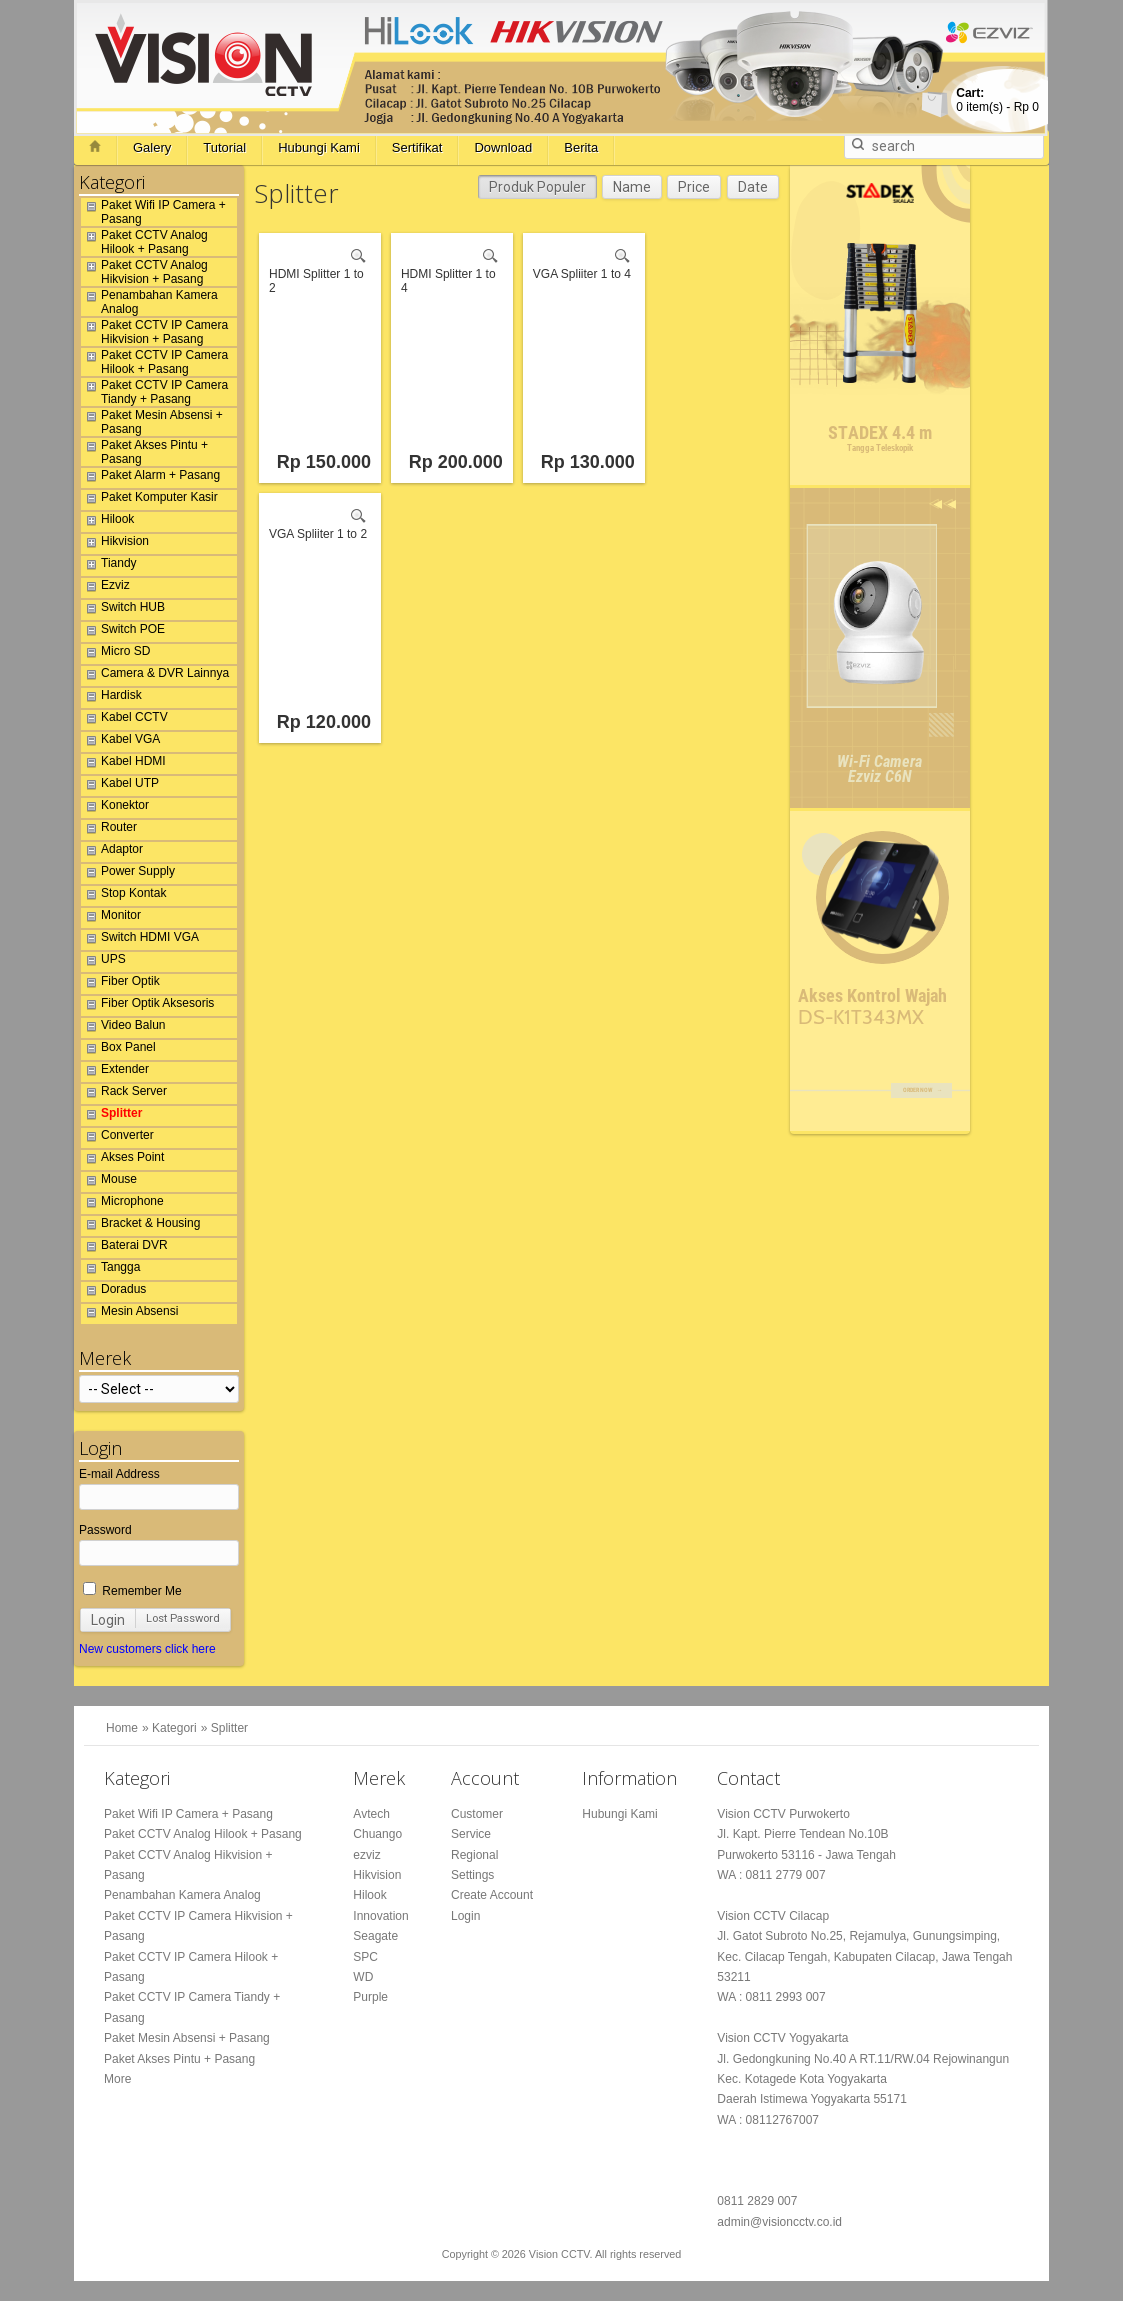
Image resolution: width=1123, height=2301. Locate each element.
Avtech (371, 1814)
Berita (581, 147)
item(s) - (997, 100)
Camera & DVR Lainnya (155, 676)
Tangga (110, 1270)
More (117, 2079)
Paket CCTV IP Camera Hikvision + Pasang (154, 332)
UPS (103, 962)
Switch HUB (123, 610)
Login (108, 1620)
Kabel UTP (120, 786)
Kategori (174, 1728)
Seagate (375, 1936)
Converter (117, 1138)
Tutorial (224, 147)
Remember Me (132, 1591)
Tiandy (109, 566)
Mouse (109, 1182)
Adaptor (112, 852)
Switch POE (123, 632)
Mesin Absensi (129, 1314)
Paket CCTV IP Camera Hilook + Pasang (154, 362)
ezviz (366, 1855)
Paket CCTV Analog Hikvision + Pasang (144, 272)
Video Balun (123, 1028)
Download (503, 147)
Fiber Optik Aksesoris (147, 1006)
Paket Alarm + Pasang (150, 478)
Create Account (492, 1895)
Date (753, 187)
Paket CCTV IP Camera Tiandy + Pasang (154, 392)
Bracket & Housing (140, 1226)
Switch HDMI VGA (140, 940)
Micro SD (115, 654)
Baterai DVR (124, 1248)
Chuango (377, 1834)
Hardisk (111, 698)
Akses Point (122, 1160)
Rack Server (124, 1094)
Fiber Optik (120, 984)
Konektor (115, 808)
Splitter (111, 1116)
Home (122, 1728)
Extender (115, 1072)
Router (109, 830)
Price (694, 187)
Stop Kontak (123, 896)
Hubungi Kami (319, 147)
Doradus (113, 1292)
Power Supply (128, 874)
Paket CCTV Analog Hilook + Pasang (144, 242)
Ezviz (105, 588)
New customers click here (147, 1649)
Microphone (122, 1204)
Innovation (380, 1916)
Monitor (111, 918)
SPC (365, 1957)
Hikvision (115, 544)
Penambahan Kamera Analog (149, 302)
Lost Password (183, 1618)
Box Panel (118, 1050)
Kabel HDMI (123, 764)
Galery (152, 147)
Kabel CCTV (124, 720)
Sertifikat (417, 147)
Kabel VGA (120, 742)
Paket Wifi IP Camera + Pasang (153, 212)
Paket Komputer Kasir (149, 500)
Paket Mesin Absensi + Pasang (152, 422)
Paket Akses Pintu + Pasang (144, 452)
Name (632, 187)
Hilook (107, 522)
